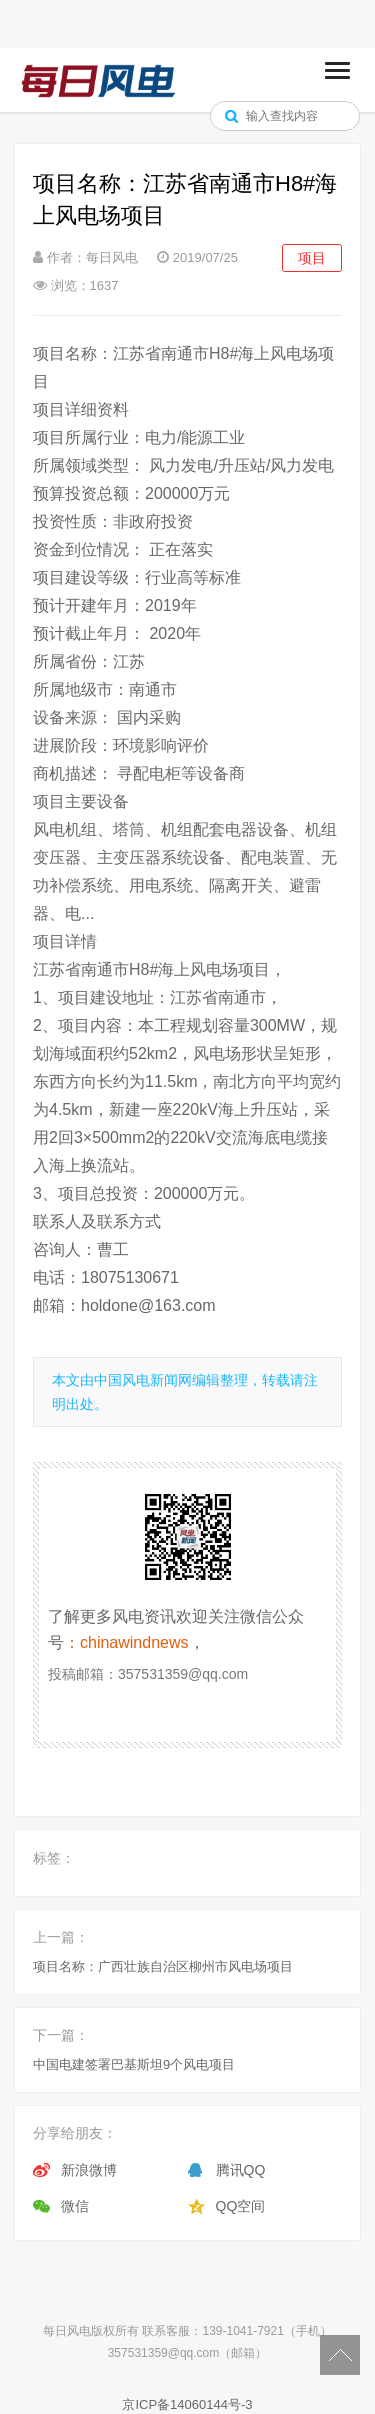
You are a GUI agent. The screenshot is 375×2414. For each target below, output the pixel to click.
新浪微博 (89, 2170)
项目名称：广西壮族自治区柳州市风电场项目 (163, 1966)
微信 (75, 2206)
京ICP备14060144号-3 (187, 2404)
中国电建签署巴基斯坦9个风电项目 (134, 2064)
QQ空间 (241, 2206)
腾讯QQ (241, 2170)
